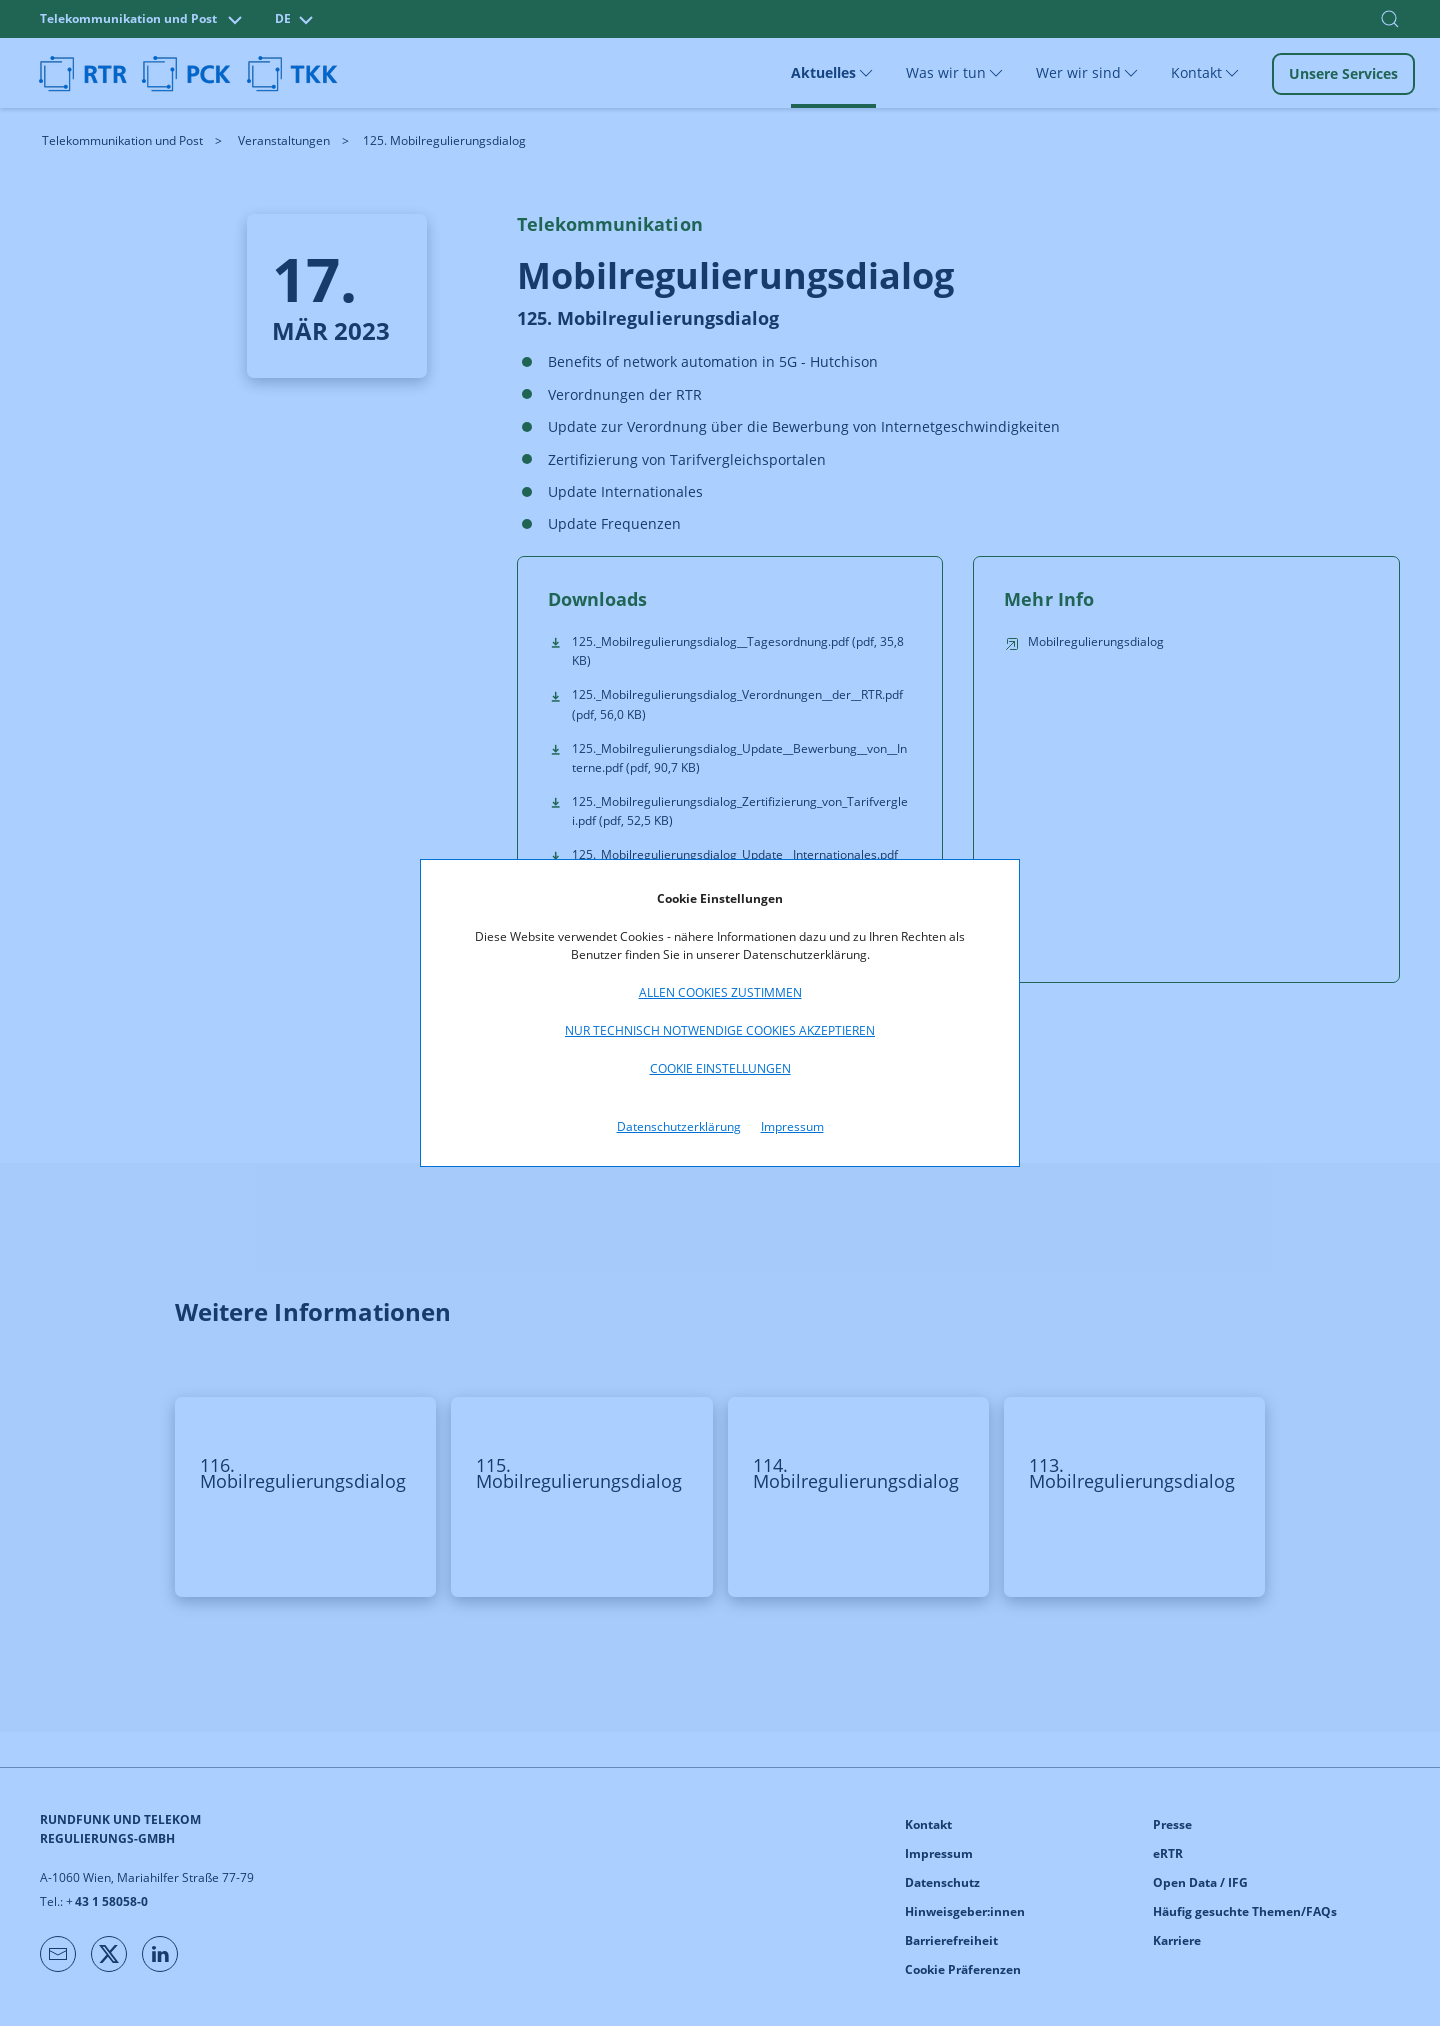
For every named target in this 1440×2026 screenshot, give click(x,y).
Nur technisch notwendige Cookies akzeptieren (720, 1030)
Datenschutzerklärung (679, 1126)
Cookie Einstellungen (720, 1068)
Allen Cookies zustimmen (720, 992)
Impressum (792, 1126)
